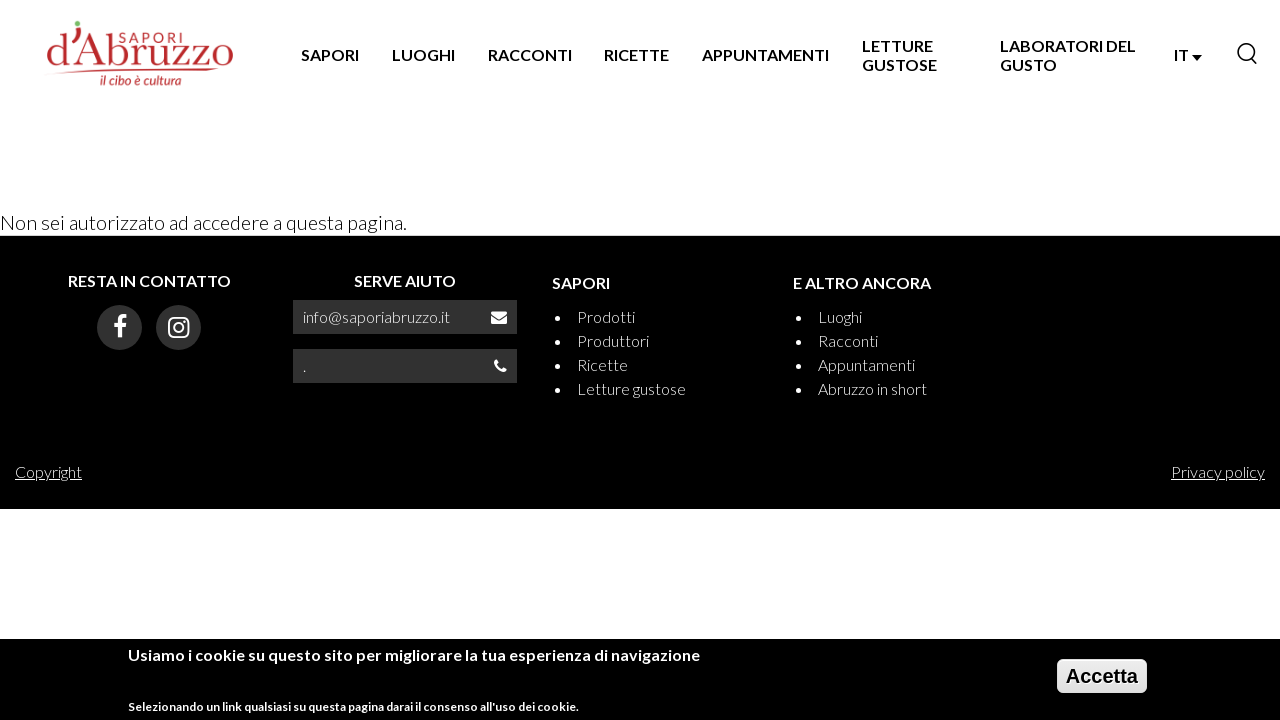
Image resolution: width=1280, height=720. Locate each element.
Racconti (848, 340)
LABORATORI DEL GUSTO (1068, 55)
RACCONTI (530, 54)
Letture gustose (631, 388)
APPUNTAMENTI (765, 54)
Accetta (1102, 676)
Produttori (613, 340)
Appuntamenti (866, 364)
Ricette (602, 364)
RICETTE (636, 54)
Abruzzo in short (872, 388)
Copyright (48, 471)
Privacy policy (1218, 471)
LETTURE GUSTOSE (899, 55)
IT (1188, 54)
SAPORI (330, 54)
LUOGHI (423, 54)
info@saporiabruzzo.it (376, 316)
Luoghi (840, 316)
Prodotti (606, 316)
